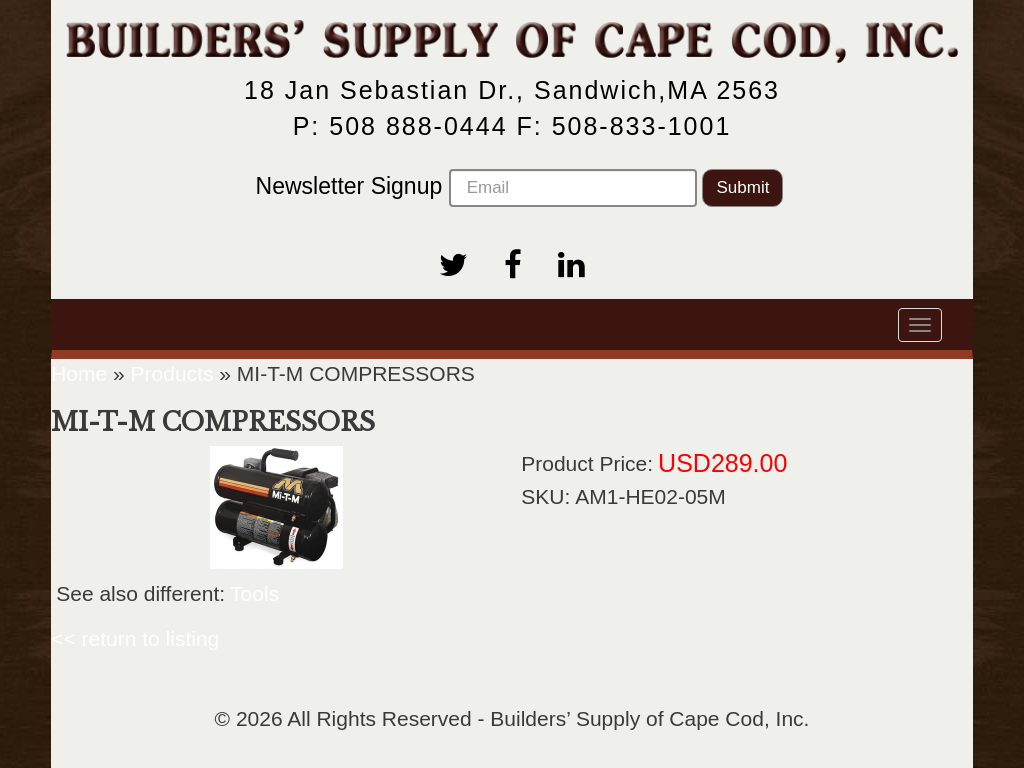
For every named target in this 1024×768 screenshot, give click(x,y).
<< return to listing (135, 638)
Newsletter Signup (476, 188)
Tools (254, 593)
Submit (742, 187)
